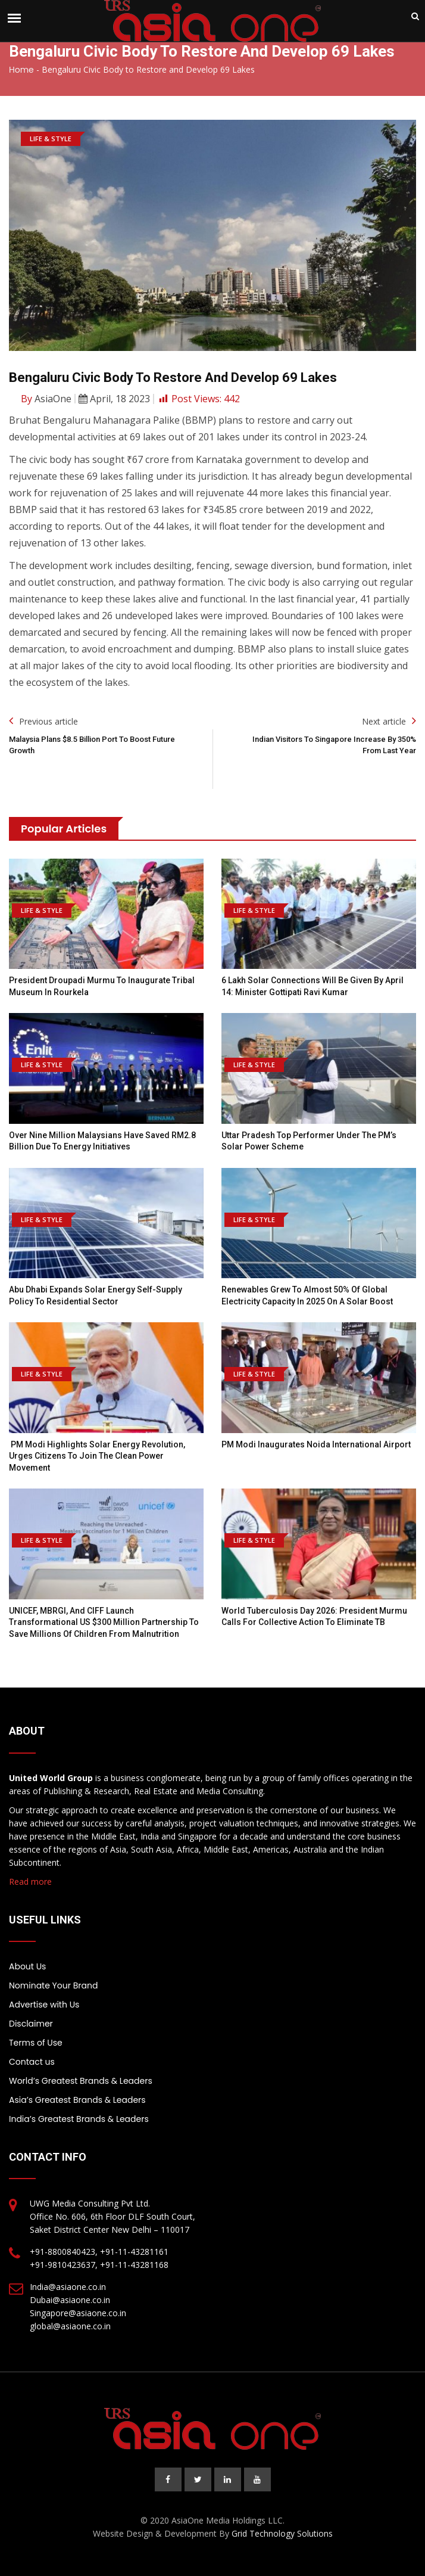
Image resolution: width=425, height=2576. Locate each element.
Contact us (32, 2062)
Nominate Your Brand (53, 1985)
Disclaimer (31, 2024)
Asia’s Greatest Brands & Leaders (77, 2100)
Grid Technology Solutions (282, 2533)
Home (21, 70)
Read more (30, 1881)
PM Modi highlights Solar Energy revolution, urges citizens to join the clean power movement (97, 1456)
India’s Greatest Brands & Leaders (79, 2119)
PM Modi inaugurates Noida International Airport (316, 1444)
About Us (27, 1966)
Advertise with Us (44, 2005)
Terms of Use (35, 2043)
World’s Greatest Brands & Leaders (80, 2081)
